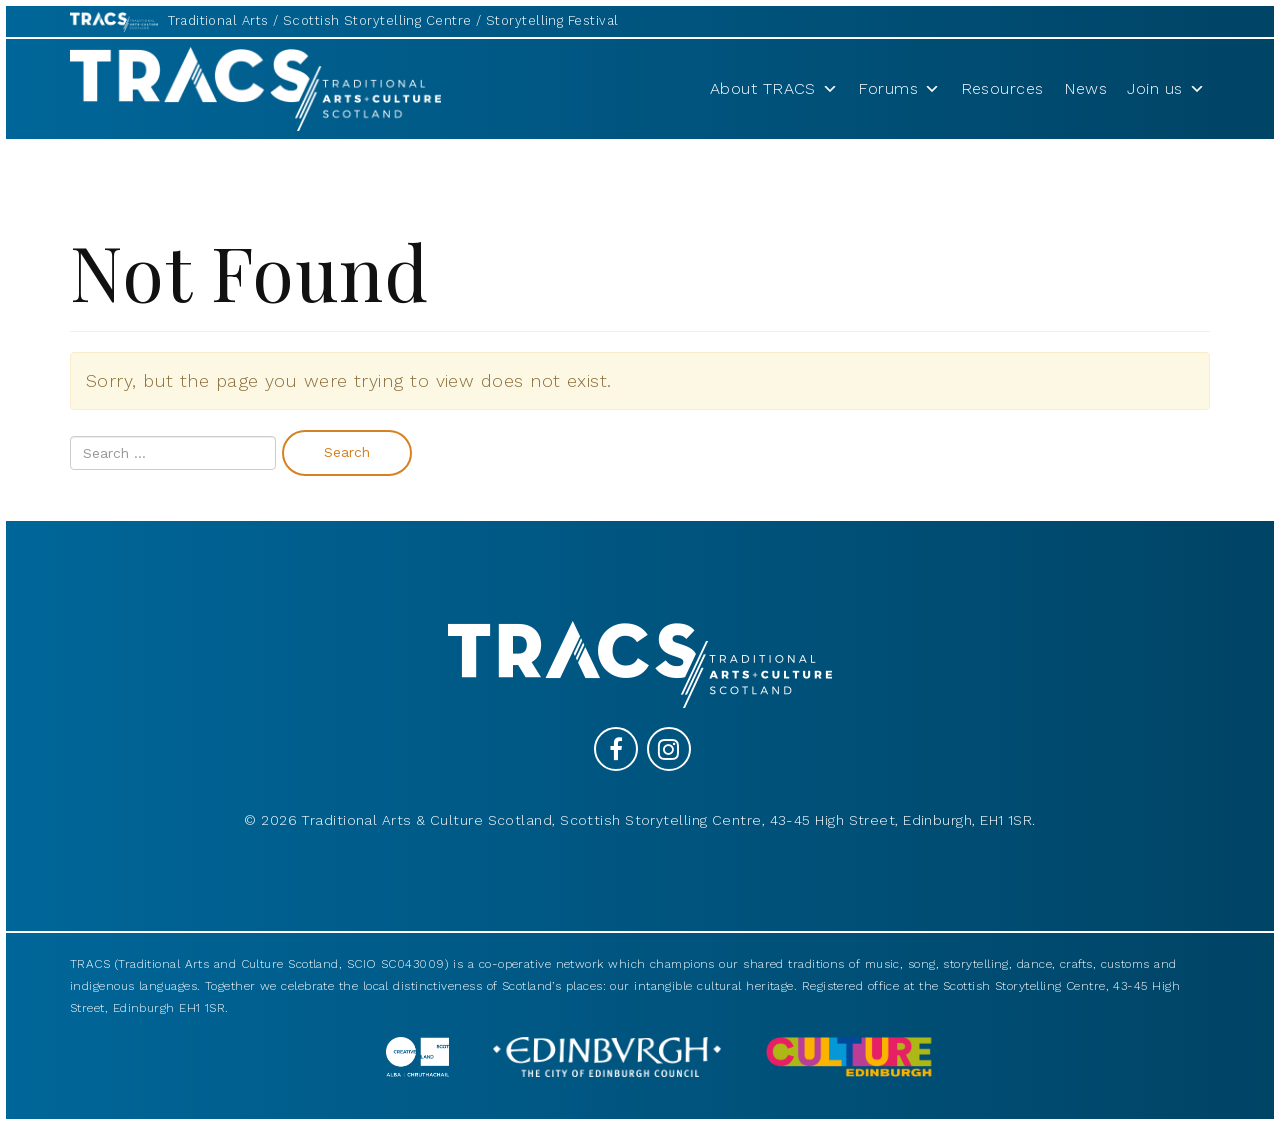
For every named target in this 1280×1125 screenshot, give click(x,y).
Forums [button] (899, 89)
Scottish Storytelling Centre (377, 20)
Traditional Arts (218, 20)
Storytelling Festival (552, 20)
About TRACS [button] (774, 89)
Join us (1166, 89)
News (1086, 88)
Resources (1002, 88)
